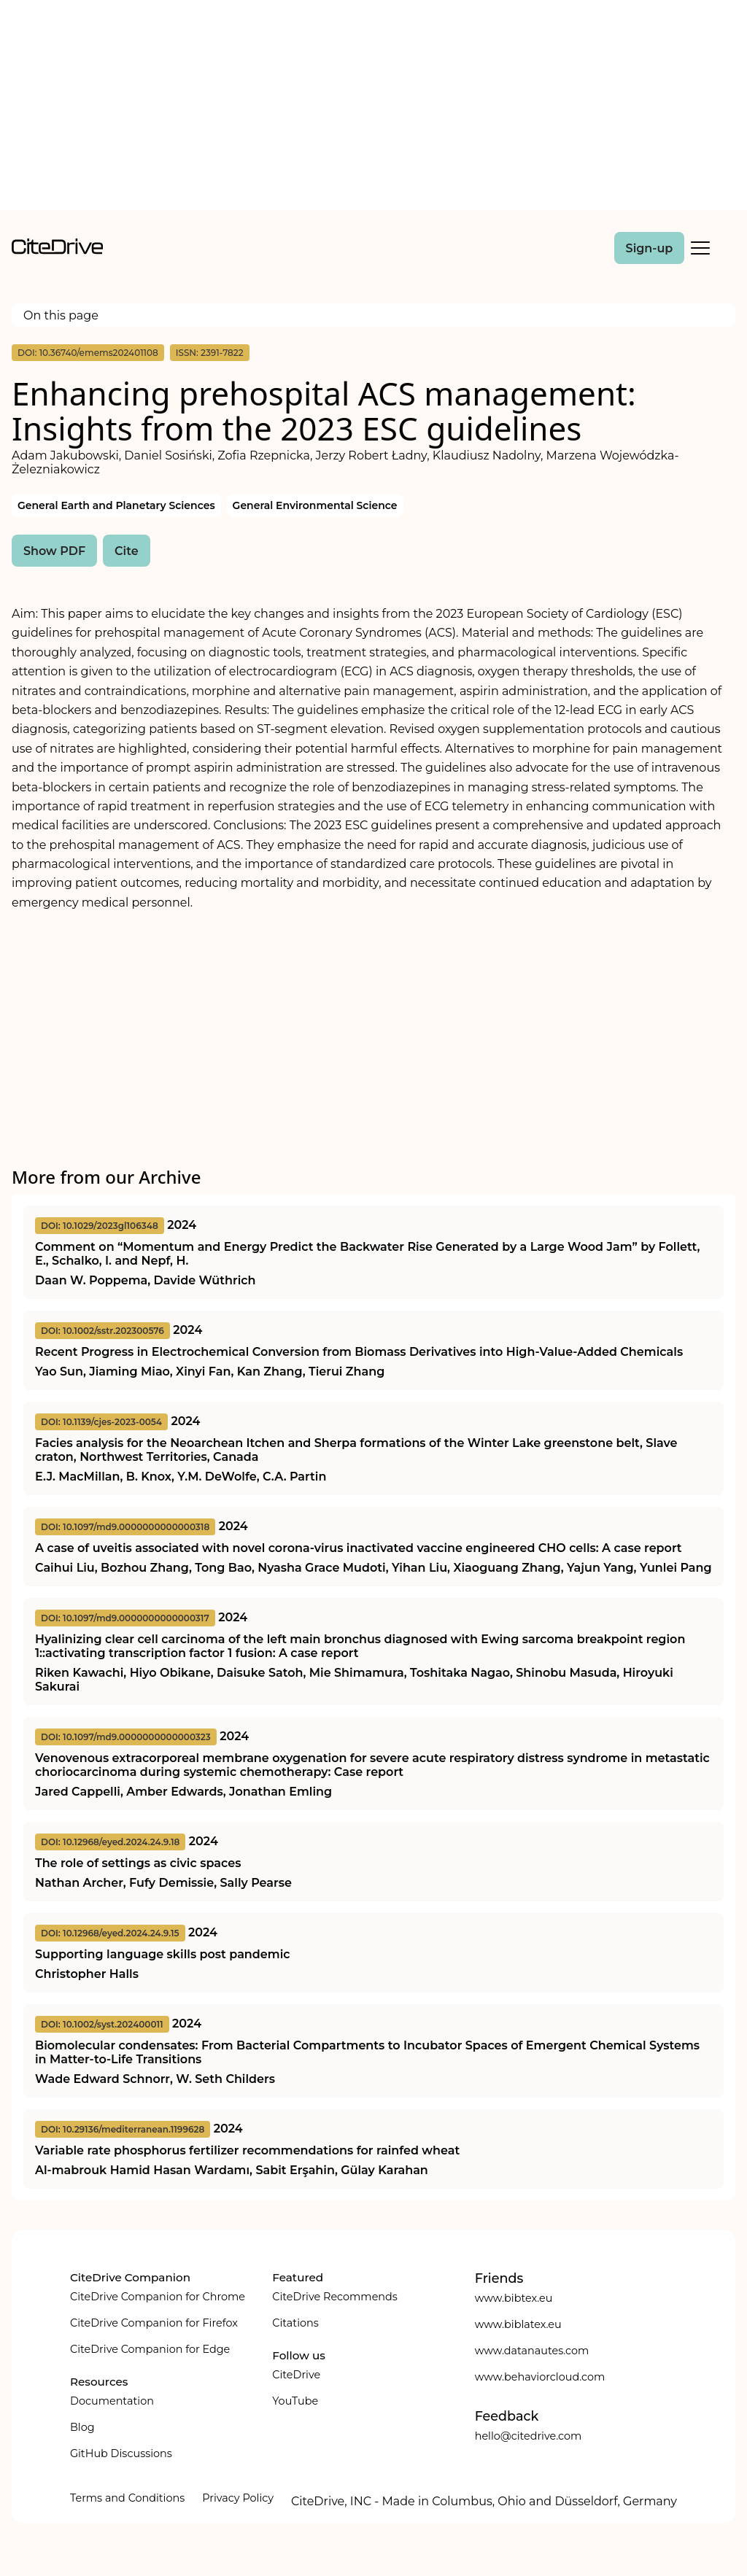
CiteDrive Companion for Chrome (157, 2296)
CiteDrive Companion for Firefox (154, 2322)
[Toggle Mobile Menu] (700, 248)
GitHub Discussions (121, 2453)
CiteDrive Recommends (335, 2296)
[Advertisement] (373, 108)
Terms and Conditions (127, 2498)
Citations (295, 2322)
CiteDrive (296, 2374)
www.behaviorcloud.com (540, 2376)
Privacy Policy (238, 2498)
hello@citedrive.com (528, 2436)
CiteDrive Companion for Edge (150, 2349)
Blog (82, 2427)
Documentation (112, 2401)
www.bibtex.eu (514, 2298)
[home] (57, 250)
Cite (127, 551)
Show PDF (54, 551)
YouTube (295, 2401)
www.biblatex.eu (518, 2324)
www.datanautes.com (532, 2350)
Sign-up (649, 248)
